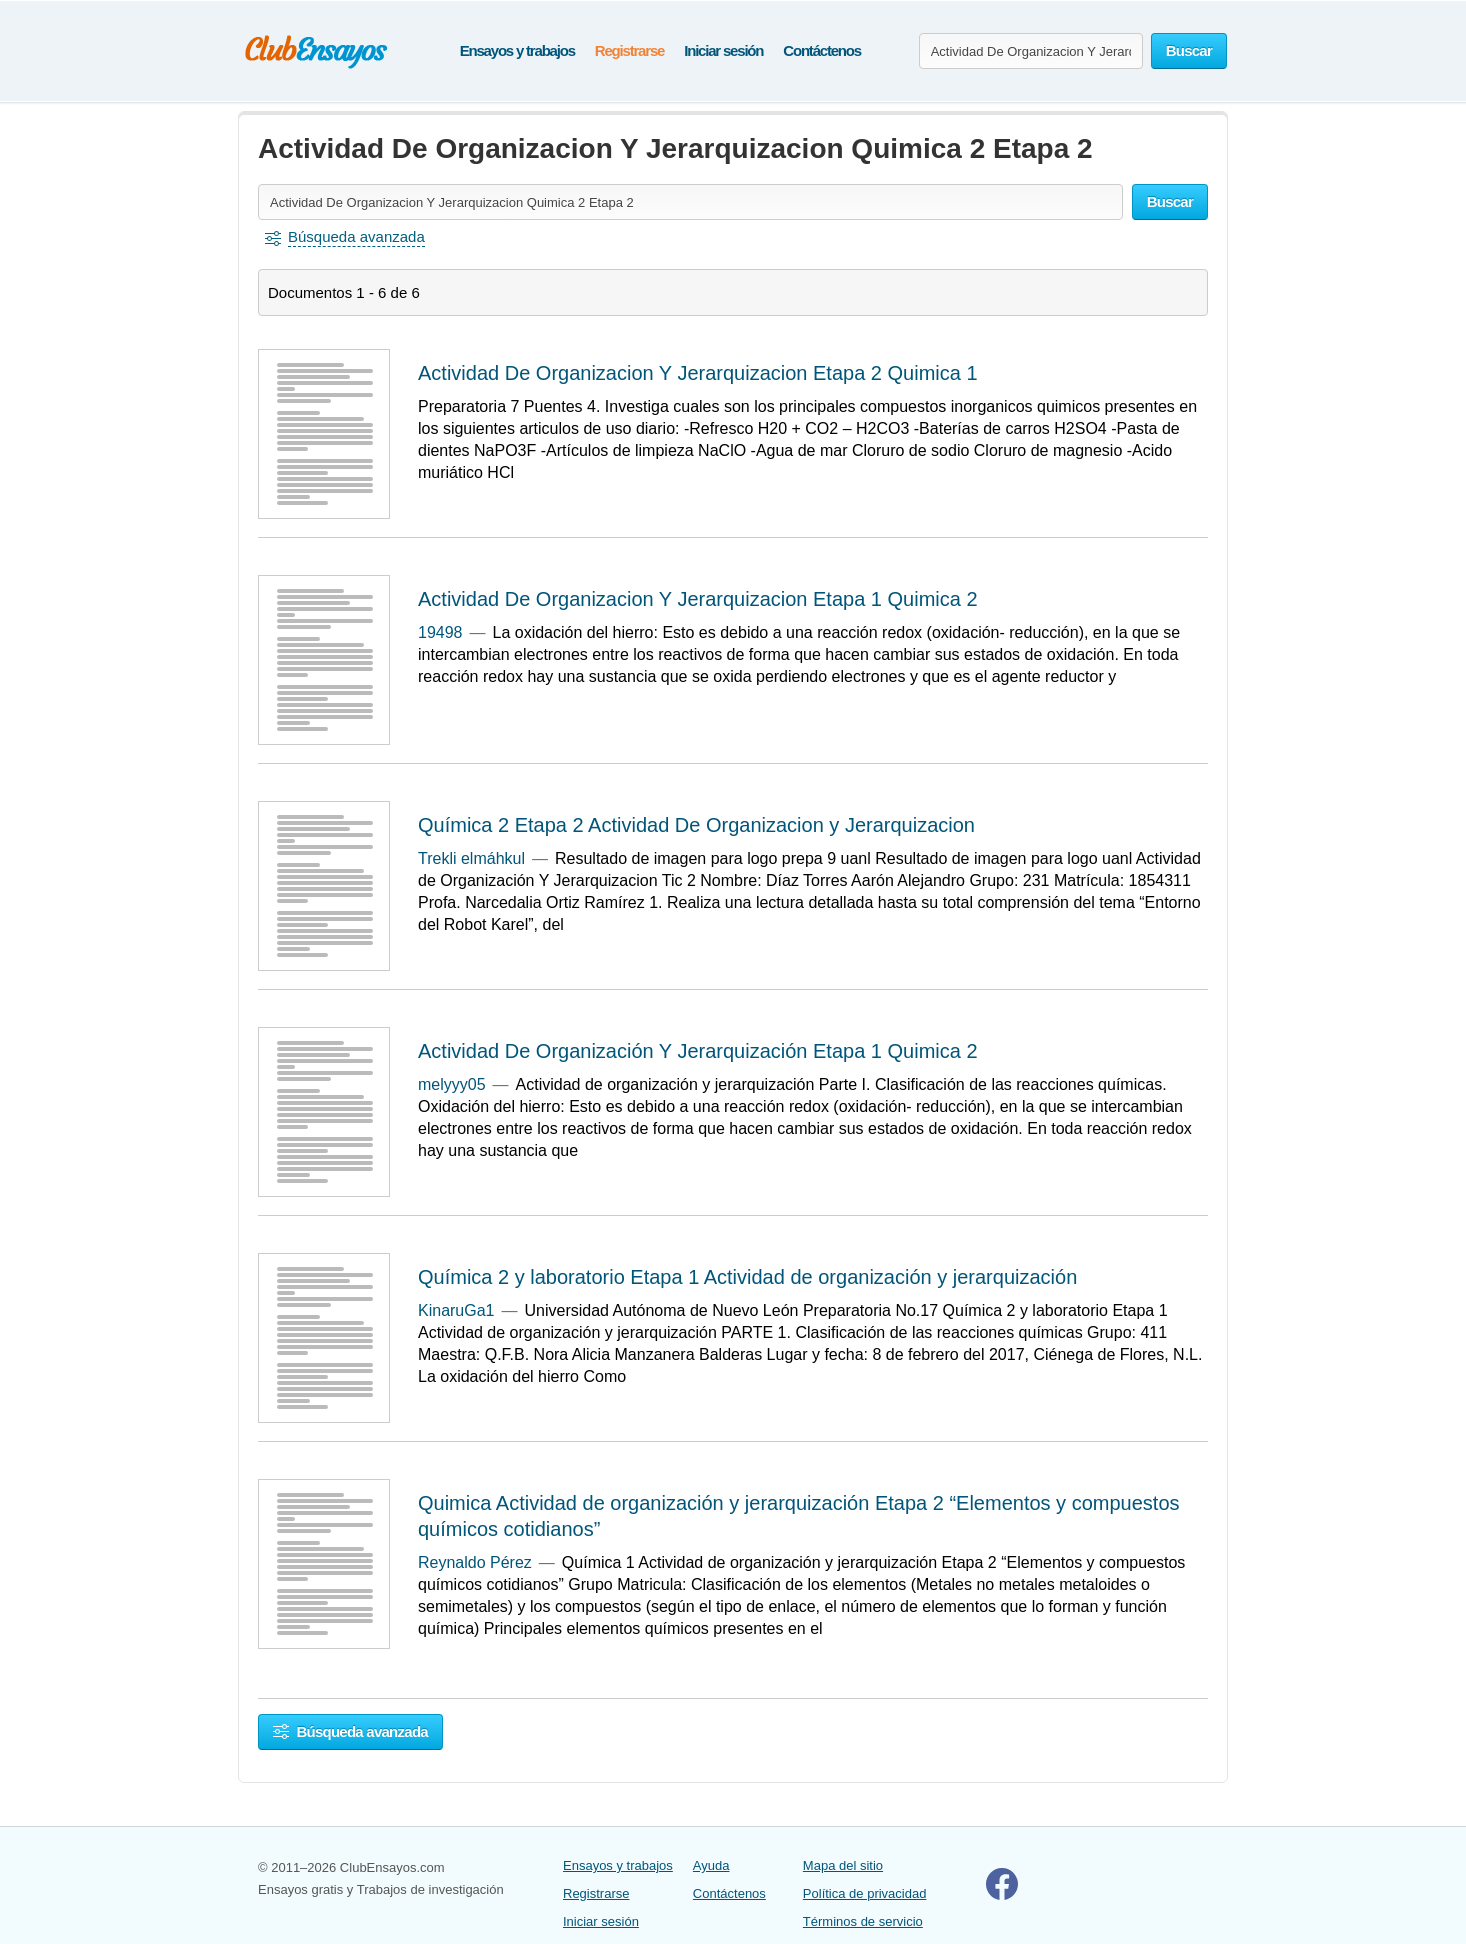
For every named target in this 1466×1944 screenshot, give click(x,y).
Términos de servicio (863, 1921)
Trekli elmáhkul (471, 858)
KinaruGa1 (456, 1310)
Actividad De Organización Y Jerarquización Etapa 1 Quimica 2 (698, 1051)
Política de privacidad (865, 1893)
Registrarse (629, 50)
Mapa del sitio (843, 1865)
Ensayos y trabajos (517, 50)
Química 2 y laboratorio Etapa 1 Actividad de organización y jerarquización (747, 1277)
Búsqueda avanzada (350, 1731)
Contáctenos (822, 50)
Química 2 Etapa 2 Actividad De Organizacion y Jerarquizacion (696, 825)
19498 (440, 632)
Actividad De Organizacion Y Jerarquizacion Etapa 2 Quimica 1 (698, 373)
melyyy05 (452, 1084)
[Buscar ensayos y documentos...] (1031, 51)
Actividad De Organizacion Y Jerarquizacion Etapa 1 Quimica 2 (698, 599)
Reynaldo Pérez (475, 1562)
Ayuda (711, 1865)
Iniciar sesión (723, 50)
